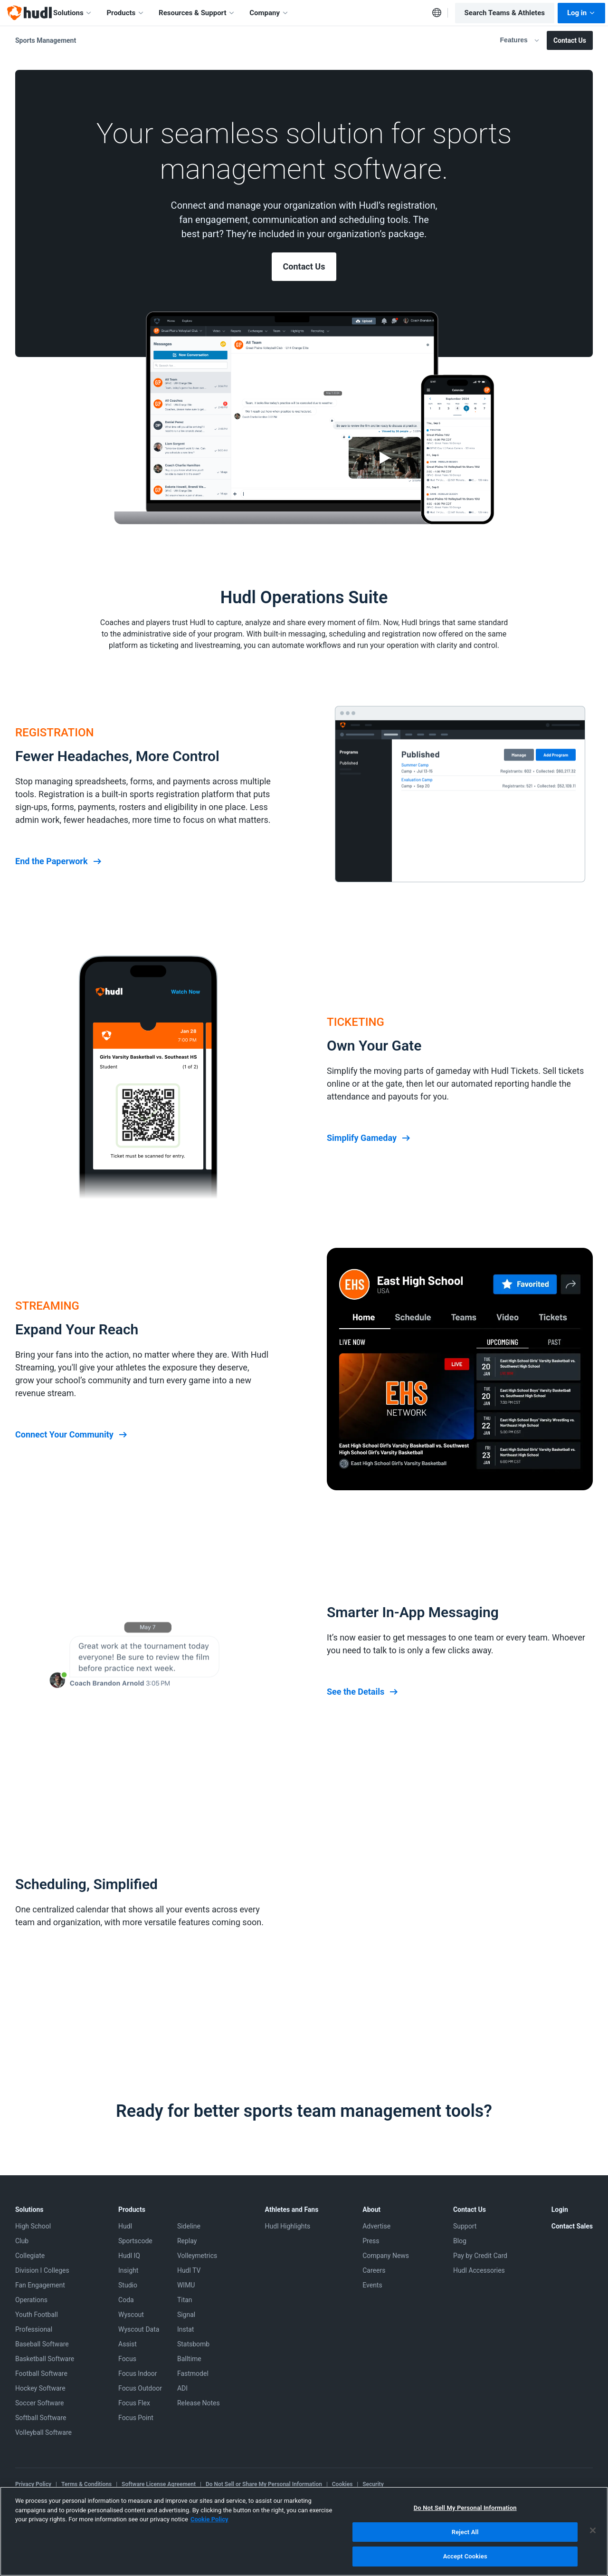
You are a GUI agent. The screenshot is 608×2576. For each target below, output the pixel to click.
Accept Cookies (465, 2556)
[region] (304, 2531)
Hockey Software (40, 2388)
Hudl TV (189, 2270)
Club (21, 2241)
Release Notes (198, 2403)
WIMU (186, 2285)
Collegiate (30, 2255)
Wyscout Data (138, 2329)
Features (520, 40)
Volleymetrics (197, 2255)
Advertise (376, 2226)
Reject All (465, 2532)
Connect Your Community (72, 1434)
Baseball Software (42, 2344)
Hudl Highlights (288, 2226)
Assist (127, 2344)
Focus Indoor (137, 2373)
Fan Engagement (40, 2285)
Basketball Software (44, 2359)
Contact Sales (572, 2226)
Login (559, 2209)
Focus (127, 2359)
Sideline (188, 2226)
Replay (187, 2241)
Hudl (125, 2226)
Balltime (189, 2359)
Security (373, 2484)
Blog (459, 2241)
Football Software (41, 2373)
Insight (128, 2270)
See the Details (363, 1692)
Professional (33, 2329)
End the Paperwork (59, 861)
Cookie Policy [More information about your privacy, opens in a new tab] (209, 2519)
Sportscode (135, 2241)
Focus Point (135, 2418)
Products (125, 13)
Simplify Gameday (369, 1138)
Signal (186, 2314)
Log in (581, 13)
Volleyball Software (43, 2432)
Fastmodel (193, 2373)
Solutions (72, 13)
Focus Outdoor (140, 2388)
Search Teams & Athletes (505, 13)
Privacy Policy (33, 2484)
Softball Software (40, 2418)
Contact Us (569, 40)
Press (370, 2241)
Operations (31, 2300)
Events (372, 2285)
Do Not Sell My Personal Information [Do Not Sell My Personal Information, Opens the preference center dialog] (465, 2507)
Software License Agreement (159, 2484)
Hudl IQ (129, 2255)
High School (33, 2226)
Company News (385, 2255)
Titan (184, 2300)
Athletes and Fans (292, 2209)
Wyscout (131, 2314)
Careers (373, 2270)
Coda (126, 2300)
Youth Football (36, 2314)
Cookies (342, 2484)
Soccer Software (39, 2403)
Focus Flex (134, 2403)
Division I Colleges (42, 2270)
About (371, 2209)
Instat (185, 2329)
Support (464, 2226)
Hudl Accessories (479, 2270)
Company (268, 13)
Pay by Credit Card (480, 2255)
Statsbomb (193, 2344)
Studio (127, 2285)
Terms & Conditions (86, 2484)
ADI (182, 2388)
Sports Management (45, 40)
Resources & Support (197, 13)
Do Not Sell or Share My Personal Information (264, 2484)
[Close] (592, 2530)
